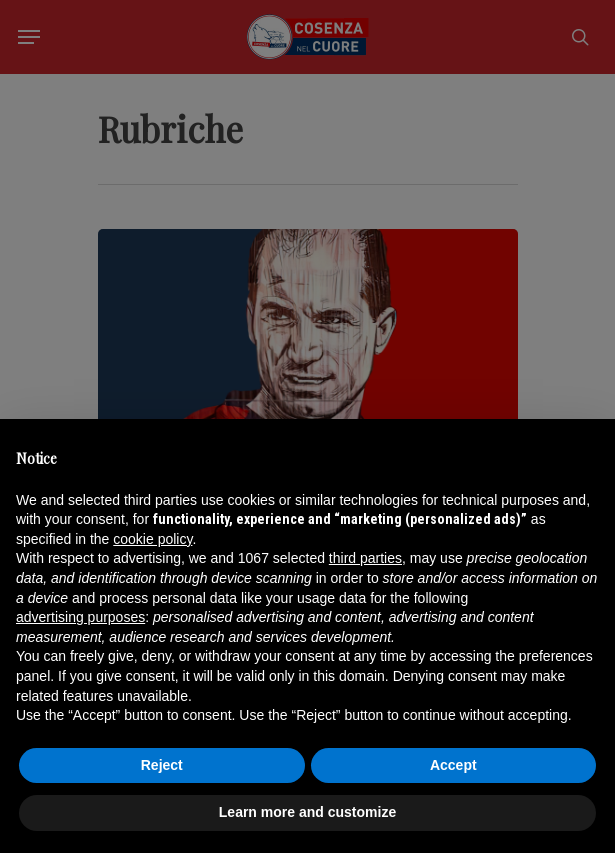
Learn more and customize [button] (307, 812)
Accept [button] (453, 765)
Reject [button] (162, 765)
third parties (365, 558)
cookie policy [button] (152, 539)
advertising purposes (80, 617)
